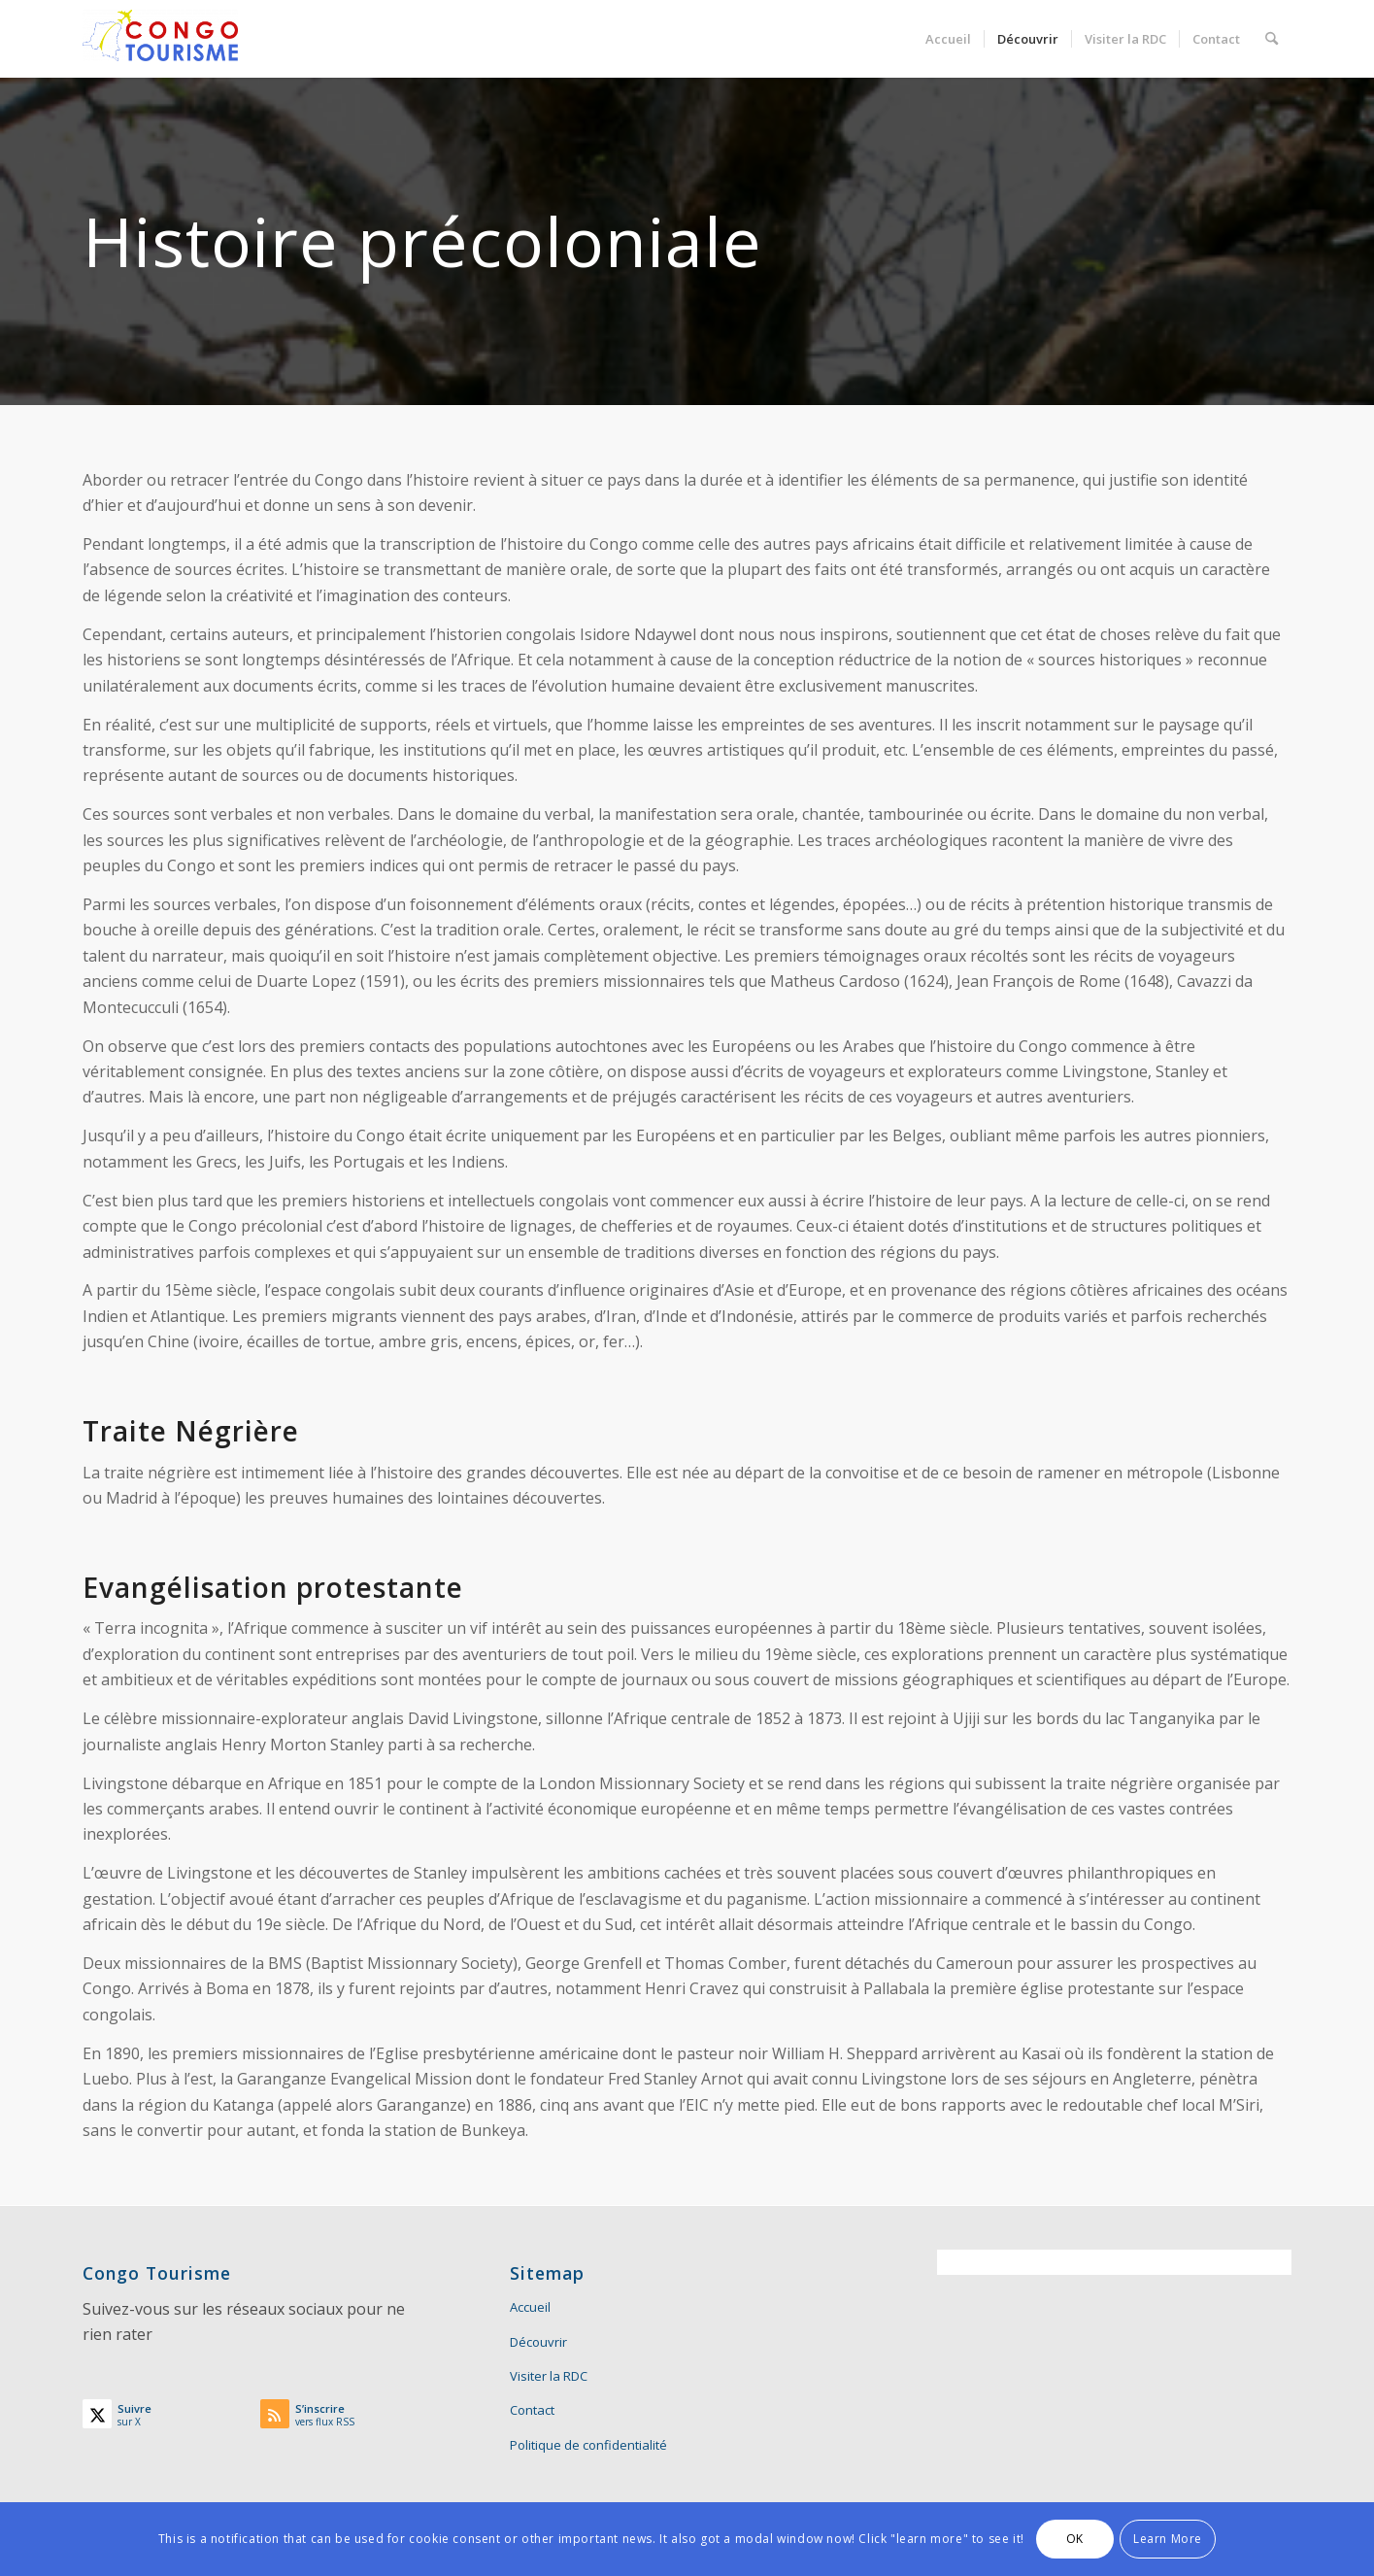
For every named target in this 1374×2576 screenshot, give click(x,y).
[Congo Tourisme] (160, 39)
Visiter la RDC (548, 2376)
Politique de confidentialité (588, 2445)
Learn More (1167, 2538)
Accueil (530, 2307)
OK (1075, 2538)
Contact (532, 2410)
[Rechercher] (1271, 39)
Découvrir (538, 2342)
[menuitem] (948, 39)
